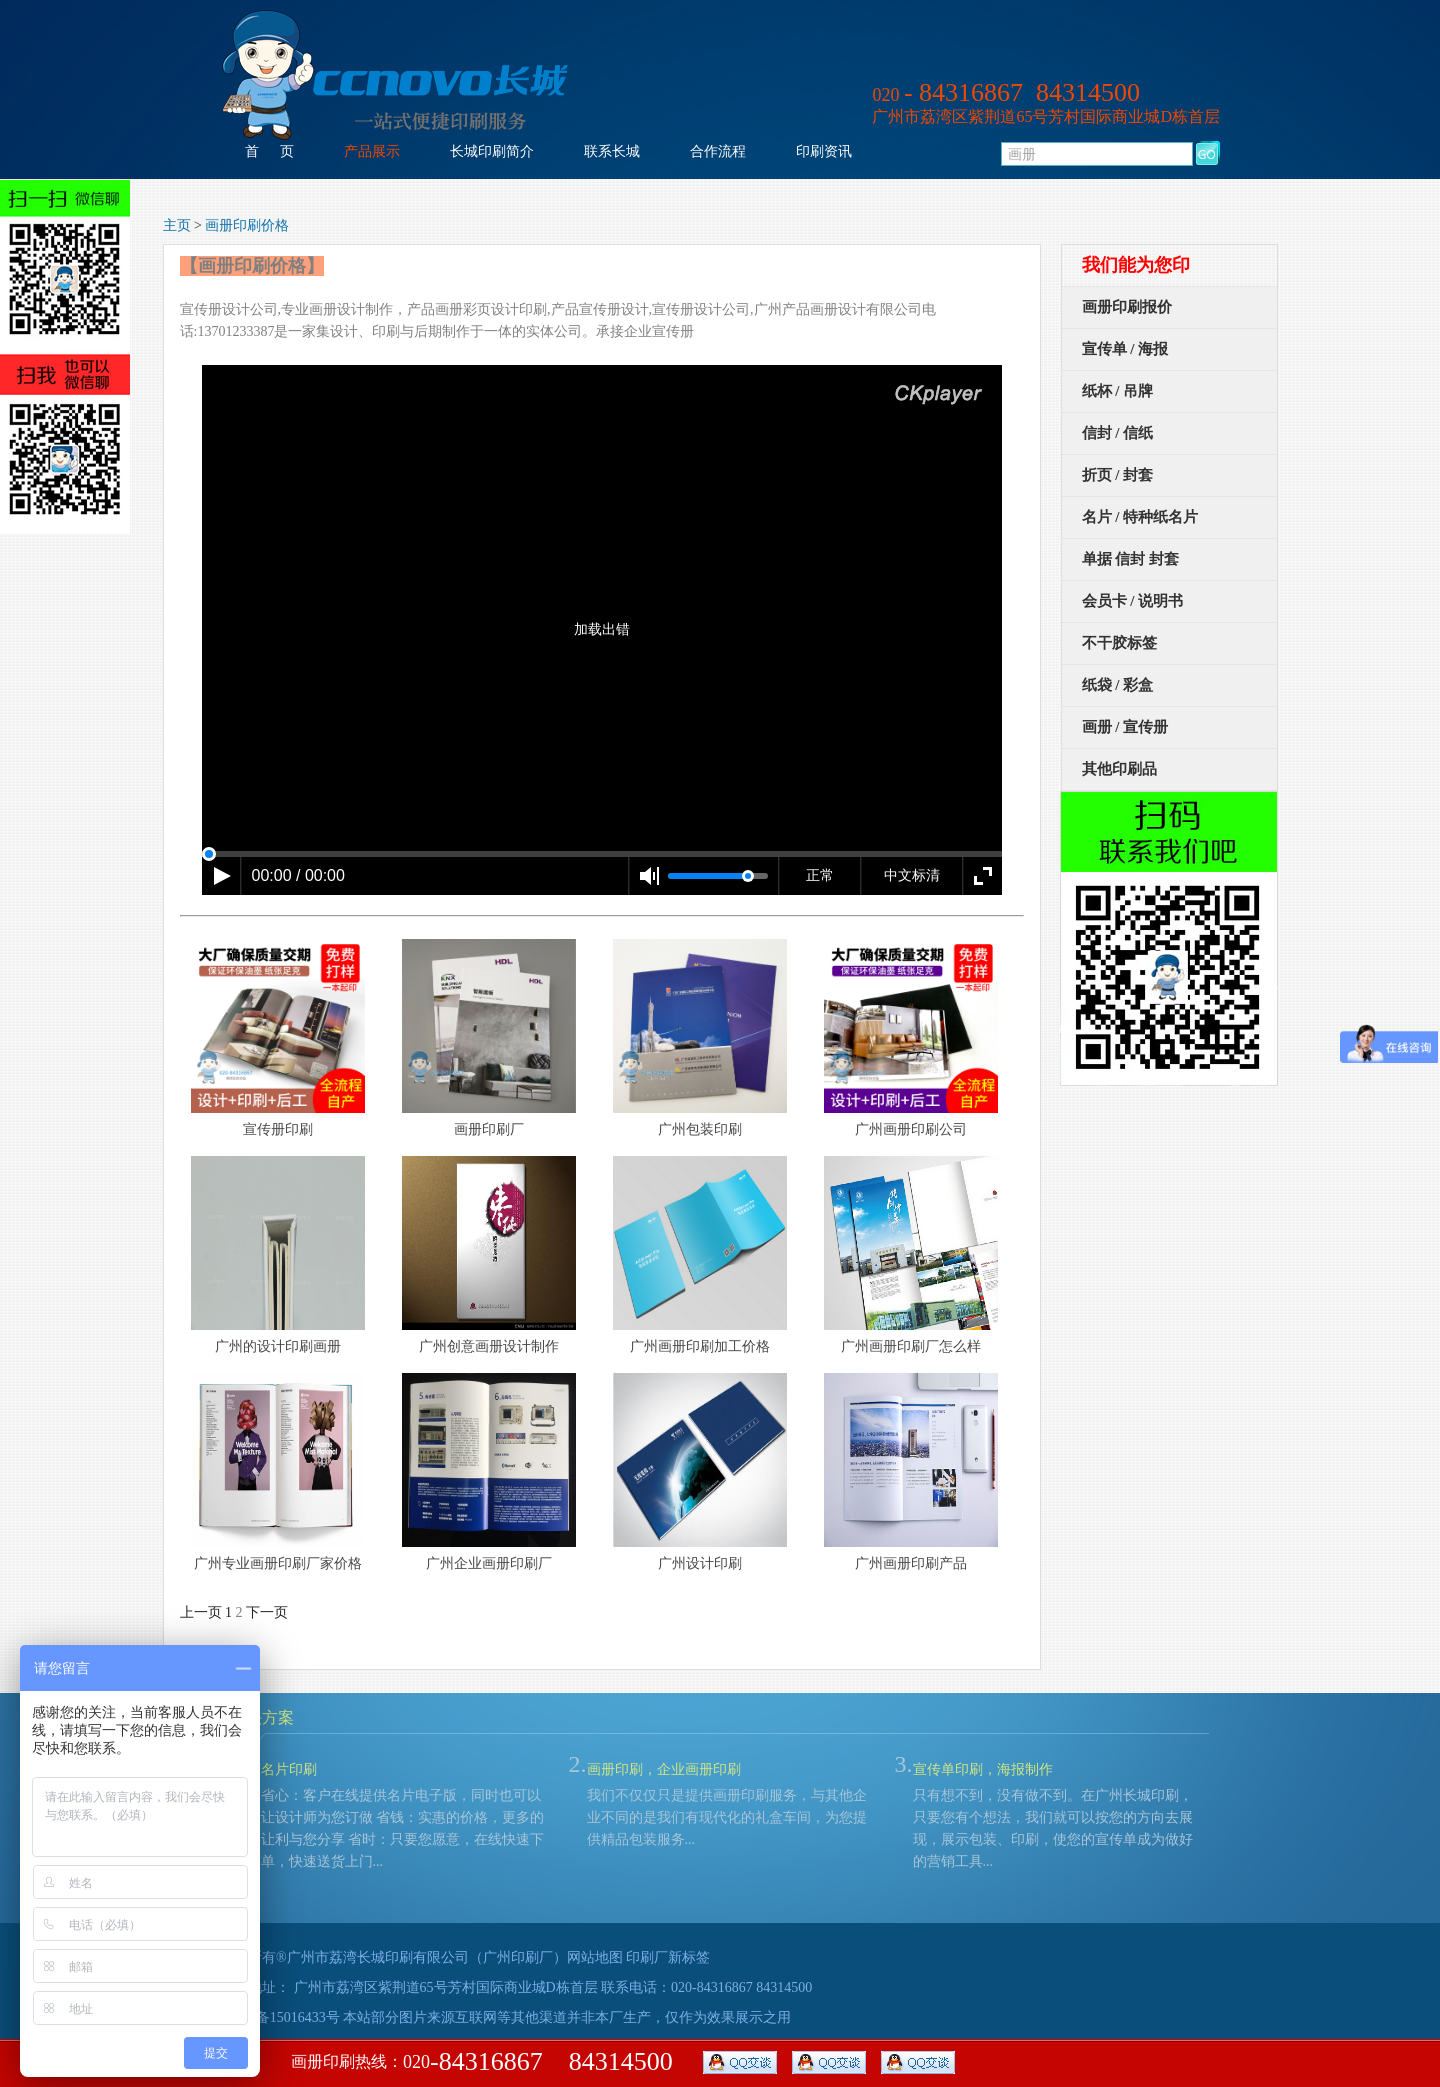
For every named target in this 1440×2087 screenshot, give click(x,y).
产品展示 (372, 151)
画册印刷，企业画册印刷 (664, 1769)
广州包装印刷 (700, 1129)
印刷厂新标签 (668, 1957)
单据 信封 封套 (1131, 559)
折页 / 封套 (1118, 475)
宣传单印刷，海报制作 (983, 1769)
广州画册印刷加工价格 (700, 1346)
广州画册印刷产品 (911, 1563)
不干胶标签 (1119, 643)
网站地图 (595, 1957)
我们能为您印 (1136, 265)
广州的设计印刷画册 (278, 1346)
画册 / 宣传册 (1125, 727)
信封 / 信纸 (1118, 433)
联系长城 (612, 151)
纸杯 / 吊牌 (1118, 391)
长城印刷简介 (492, 151)
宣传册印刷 (278, 1129)
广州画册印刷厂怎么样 (911, 1346)
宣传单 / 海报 (1125, 349)
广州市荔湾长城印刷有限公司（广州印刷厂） (427, 1957)
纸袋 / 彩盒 (1118, 685)
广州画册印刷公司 (911, 1129)
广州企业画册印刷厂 (489, 1563)
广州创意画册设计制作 (489, 1346)
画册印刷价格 (247, 225)
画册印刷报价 (1127, 307)
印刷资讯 (824, 151)
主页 (177, 225)
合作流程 (718, 151)
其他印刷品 (1119, 769)
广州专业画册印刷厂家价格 (278, 1563)
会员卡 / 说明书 (1133, 601)
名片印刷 (289, 1769)
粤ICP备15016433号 (280, 2017)
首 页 (269, 151)
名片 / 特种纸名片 (1140, 517)
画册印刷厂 (489, 1129)
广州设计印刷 (700, 1563)
